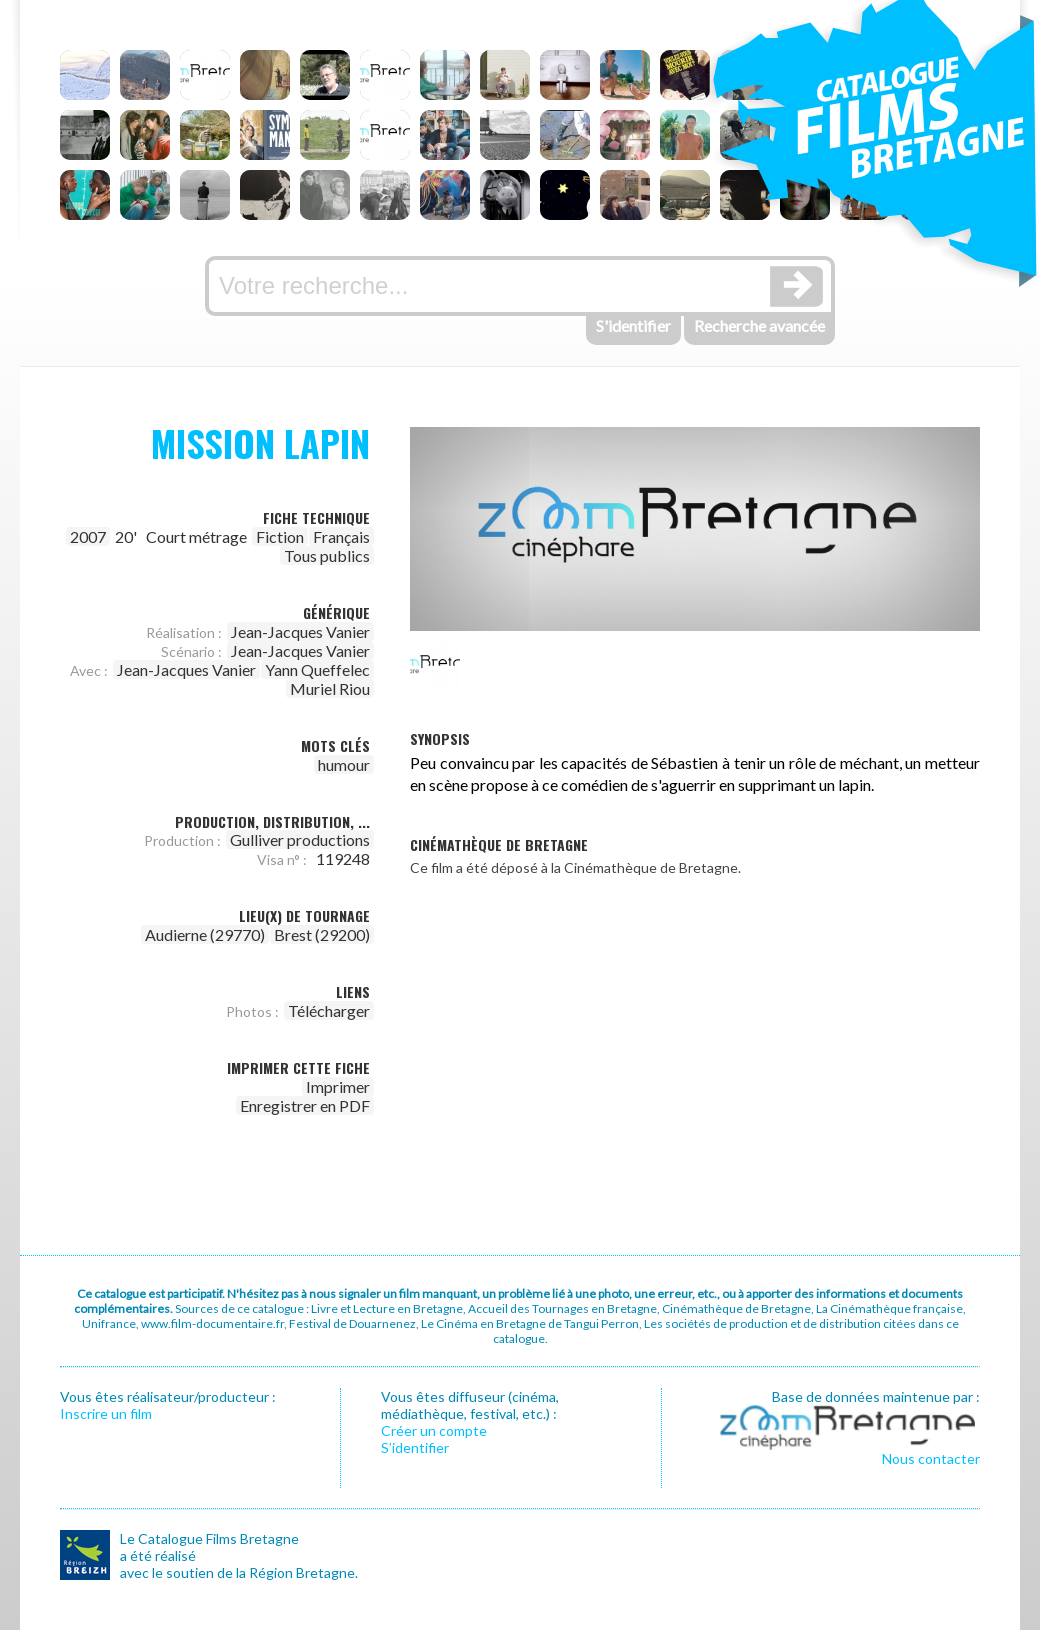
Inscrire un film (106, 1413)
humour (344, 764)
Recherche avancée (759, 325)
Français (341, 536)
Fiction (280, 536)
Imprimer (338, 1086)
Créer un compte (434, 1430)
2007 (88, 536)
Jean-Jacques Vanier (300, 631)
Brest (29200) (322, 934)
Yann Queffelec (317, 669)
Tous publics (327, 555)
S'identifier (633, 325)
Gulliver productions (300, 839)
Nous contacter (931, 1458)
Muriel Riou (330, 688)
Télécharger (329, 1010)
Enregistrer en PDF (305, 1105)
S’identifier (415, 1447)
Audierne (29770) (205, 934)
